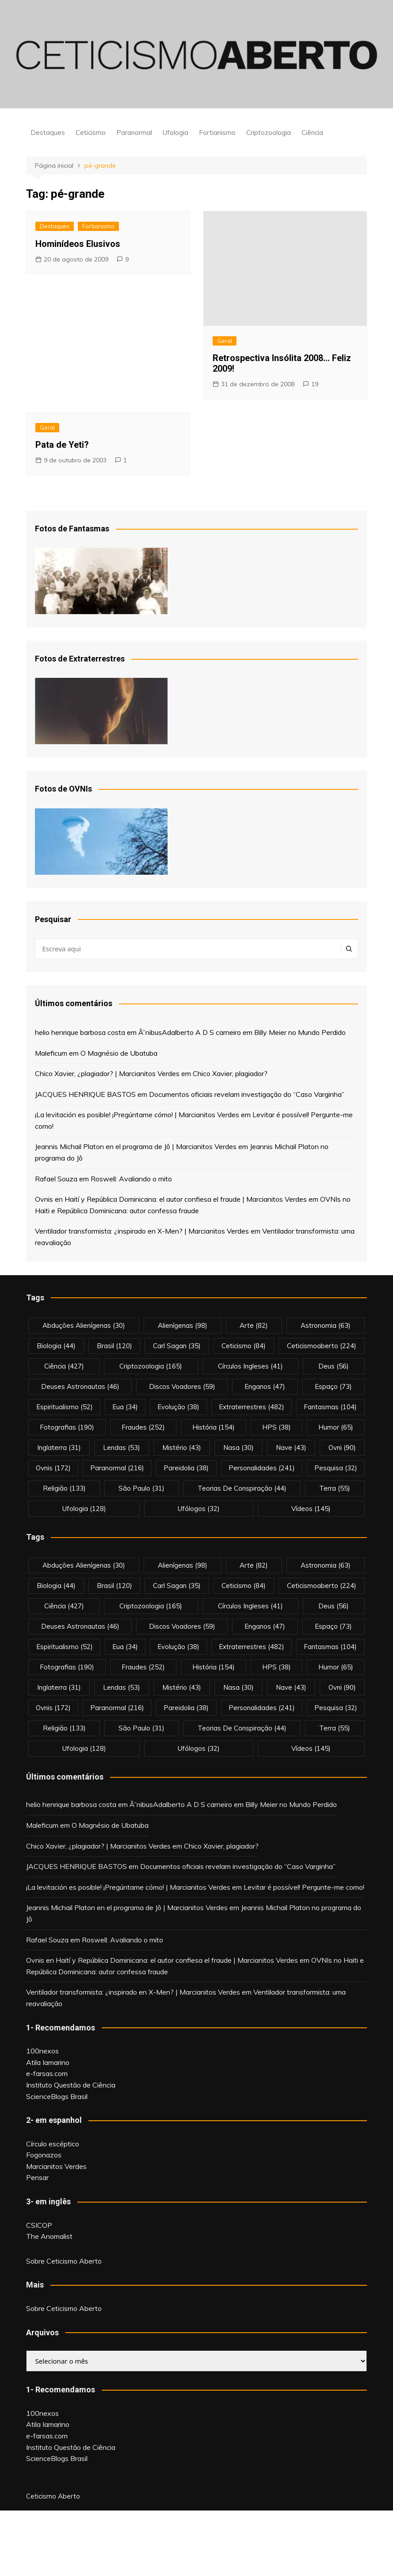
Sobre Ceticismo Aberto (64, 2261)
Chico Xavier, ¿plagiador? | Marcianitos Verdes (107, 1073)
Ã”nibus (150, 1032)
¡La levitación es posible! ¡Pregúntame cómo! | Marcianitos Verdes (137, 1114)
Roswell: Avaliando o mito (131, 1178)
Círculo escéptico (52, 2143)
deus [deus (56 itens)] (333, 1366)
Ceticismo (91, 132)
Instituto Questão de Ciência (70, 2084)
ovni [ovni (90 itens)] (342, 1447)
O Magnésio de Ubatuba (118, 1053)
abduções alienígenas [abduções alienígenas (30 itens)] (83, 1325)
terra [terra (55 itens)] (334, 1488)
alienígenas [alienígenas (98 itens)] (182, 1325)
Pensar (37, 2177)
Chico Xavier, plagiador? (230, 1073)
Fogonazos (43, 2154)
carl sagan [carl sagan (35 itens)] (177, 1346)
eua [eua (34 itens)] (125, 1407)
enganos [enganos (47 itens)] (264, 1386)
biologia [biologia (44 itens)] (56, 1346)
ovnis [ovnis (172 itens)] (53, 1468)
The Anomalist (49, 2236)
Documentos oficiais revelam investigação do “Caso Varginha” (246, 1094)
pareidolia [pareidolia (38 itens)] (186, 1468)
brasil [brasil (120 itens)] (114, 1346)
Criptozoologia (268, 132)
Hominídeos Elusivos (77, 243)
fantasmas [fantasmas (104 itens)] (330, 1407)
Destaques (48, 132)
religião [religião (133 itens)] (64, 1488)
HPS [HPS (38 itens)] (276, 1427)
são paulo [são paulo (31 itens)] (141, 1488)
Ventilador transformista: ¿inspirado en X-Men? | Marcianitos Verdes (142, 1230)
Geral (224, 340)
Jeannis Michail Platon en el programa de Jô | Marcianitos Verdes (136, 1146)
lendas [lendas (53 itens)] (121, 1447)
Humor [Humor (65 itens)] (335, 1427)
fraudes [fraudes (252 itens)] (143, 1427)
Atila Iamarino (47, 2062)
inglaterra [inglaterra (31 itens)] (59, 1447)
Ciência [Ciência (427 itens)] (64, 1366)
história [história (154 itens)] (213, 1427)
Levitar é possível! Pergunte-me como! (304, 1887)
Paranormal (134, 132)
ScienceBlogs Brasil (57, 2096)
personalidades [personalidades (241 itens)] (262, 1468)
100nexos (42, 2050)
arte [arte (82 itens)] (254, 1325)
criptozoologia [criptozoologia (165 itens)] (150, 1366)
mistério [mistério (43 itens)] (181, 1447)
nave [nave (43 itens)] (291, 1447)
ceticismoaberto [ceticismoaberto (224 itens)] (321, 1346)
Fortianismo (217, 132)
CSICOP (39, 2225)
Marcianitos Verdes (56, 2166)
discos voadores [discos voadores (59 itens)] (182, 1386)
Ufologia (175, 132)
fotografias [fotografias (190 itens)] (67, 1427)
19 (314, 384)
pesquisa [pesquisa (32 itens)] (335, 1468)
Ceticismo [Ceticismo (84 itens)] (243, 1346)
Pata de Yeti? (62, 444)
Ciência (312, 132)
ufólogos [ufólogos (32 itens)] (199, 1508)
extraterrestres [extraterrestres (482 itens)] (251, 1407)
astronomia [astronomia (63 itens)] (326, 1325)
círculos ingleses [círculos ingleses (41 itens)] (250, 1366)
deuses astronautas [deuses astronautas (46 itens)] (80, 1386)
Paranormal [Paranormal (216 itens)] (117, 1468)
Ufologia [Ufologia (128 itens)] (84, 1508)
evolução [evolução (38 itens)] (178, 1407)
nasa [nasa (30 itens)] (238, 1447)
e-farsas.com (47, 2073)
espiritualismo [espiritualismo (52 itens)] (64, 1407)
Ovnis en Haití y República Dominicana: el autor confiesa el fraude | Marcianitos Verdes (171, 1199)
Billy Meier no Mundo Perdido (300, 1032)
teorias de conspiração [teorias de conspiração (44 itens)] (242, 1488)
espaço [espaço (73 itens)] (333, 1386)
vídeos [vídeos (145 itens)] (311, 1508)
